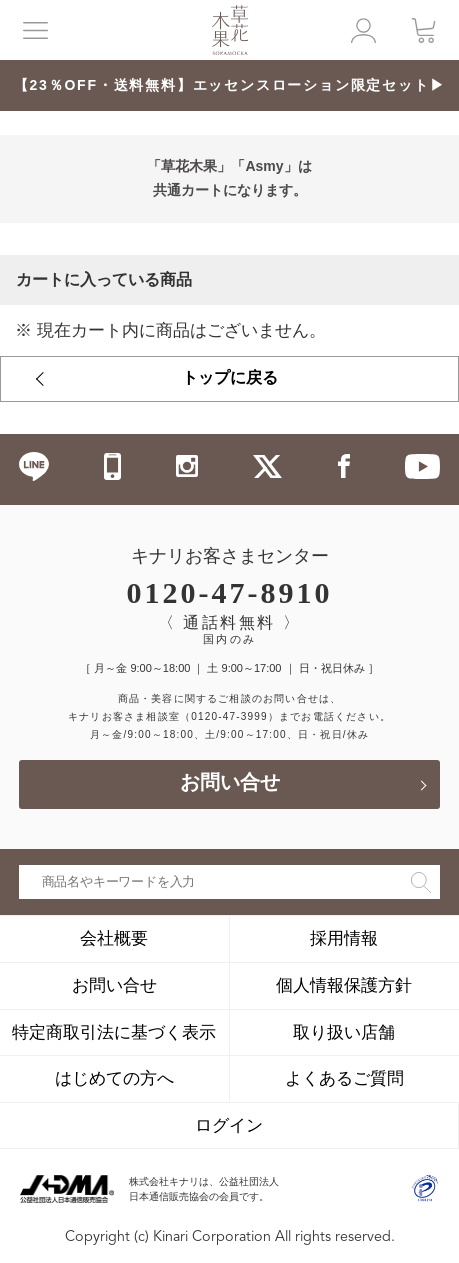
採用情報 (344, 938)
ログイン (229, 1125)
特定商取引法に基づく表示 (114, 1032)
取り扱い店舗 (344, 1032)
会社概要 (114, 938)
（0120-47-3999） (229, 716)
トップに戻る (230, 379)
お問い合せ (230, 784)
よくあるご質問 (344, 1078)
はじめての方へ (114, 1078)
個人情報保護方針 (344, 985)
